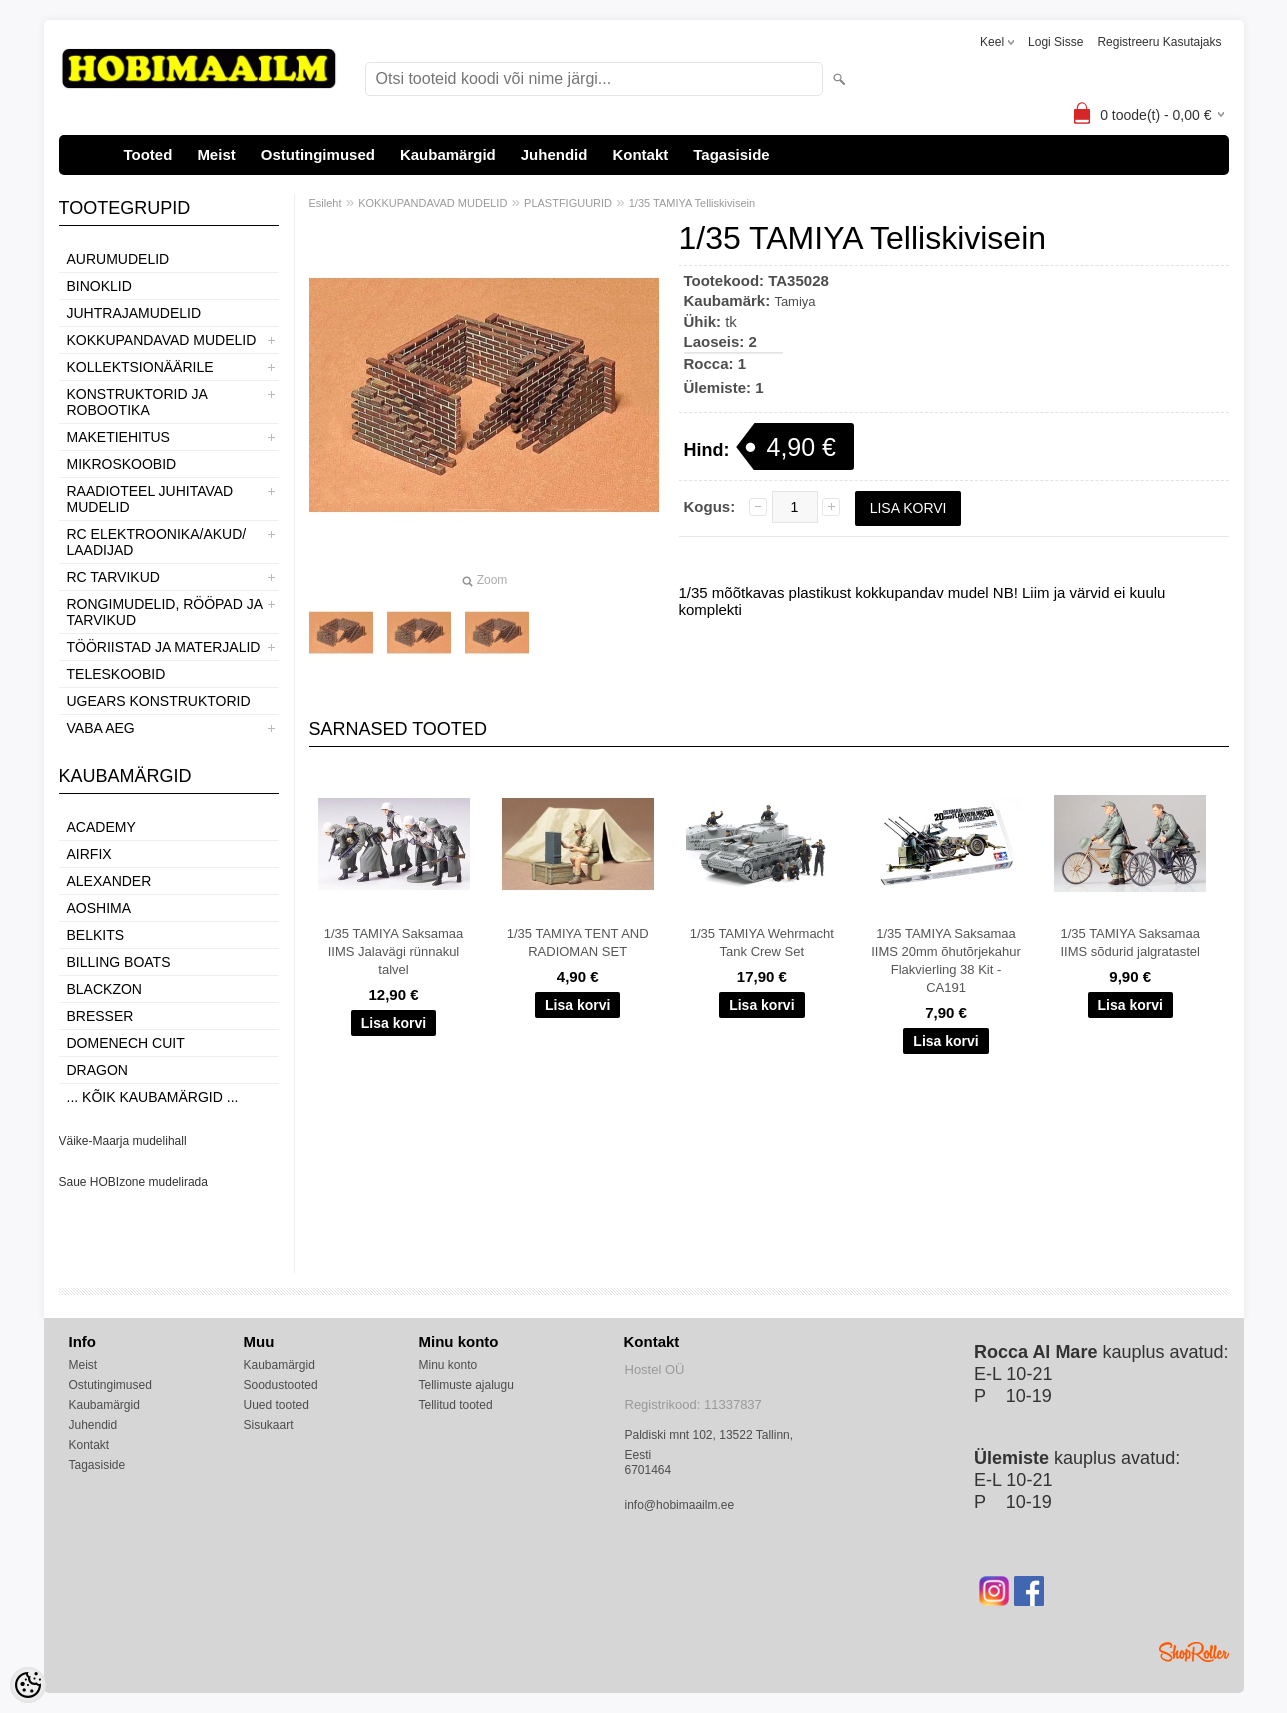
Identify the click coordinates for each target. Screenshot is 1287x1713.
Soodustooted (281, 1385)
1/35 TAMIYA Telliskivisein (692, 203)
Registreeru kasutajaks (1159, 42)
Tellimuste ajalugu (466, 1385)
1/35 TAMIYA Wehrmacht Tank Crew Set (762, 942)
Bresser (100, 1016)
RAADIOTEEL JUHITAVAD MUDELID (150, 499)
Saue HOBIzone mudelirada (133, 1182)
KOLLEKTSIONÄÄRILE (140, 367)
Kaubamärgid (448, 154)
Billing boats (119, 962)
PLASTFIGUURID (568, 203)
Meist (216, 154)
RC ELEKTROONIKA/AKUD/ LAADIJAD (157, 542)
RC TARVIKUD (113, 577)
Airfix (89, 854)
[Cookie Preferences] (28, 1685)
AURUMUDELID (118, 259)
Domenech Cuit (126, 1043)
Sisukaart (269, 1425)
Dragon (97, 1070)
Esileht (325, 203)
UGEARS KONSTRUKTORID (159, 701)
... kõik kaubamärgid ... (153, 1097)
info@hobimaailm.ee (680, 1505)
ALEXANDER (109, 881)
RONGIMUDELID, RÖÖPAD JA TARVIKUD (165, 612)
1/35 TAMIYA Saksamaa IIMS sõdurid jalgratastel (1129, 942)
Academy (101, 827)
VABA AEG (101, 728)
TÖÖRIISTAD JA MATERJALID (164, 647)
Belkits (96, 935)
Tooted (148, 154)
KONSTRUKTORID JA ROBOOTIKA (137, 402)
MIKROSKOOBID (122, 464)
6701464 (648, 1470)
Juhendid (554, 154)
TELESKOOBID (116, 674)
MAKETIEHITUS (118, 437)
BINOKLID (99, 286)
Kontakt (640, 154)
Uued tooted (276, 1405)
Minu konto (448, 1365)
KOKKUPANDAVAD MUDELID (162, 340)
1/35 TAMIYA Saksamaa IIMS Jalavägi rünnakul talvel (393, 951)
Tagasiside (731, 154)
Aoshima (99, 908)
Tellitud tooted (456, 1405)
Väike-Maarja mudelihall (123, 1141)
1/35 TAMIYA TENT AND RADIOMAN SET (578, 942)
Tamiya (794, 301)
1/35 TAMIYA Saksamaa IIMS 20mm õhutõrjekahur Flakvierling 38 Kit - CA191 (946, 960)
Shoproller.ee (1194, 1652)
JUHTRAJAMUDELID (134, 313)
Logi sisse (1055, 42)
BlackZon (104, 989)
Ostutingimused (318, 154)
